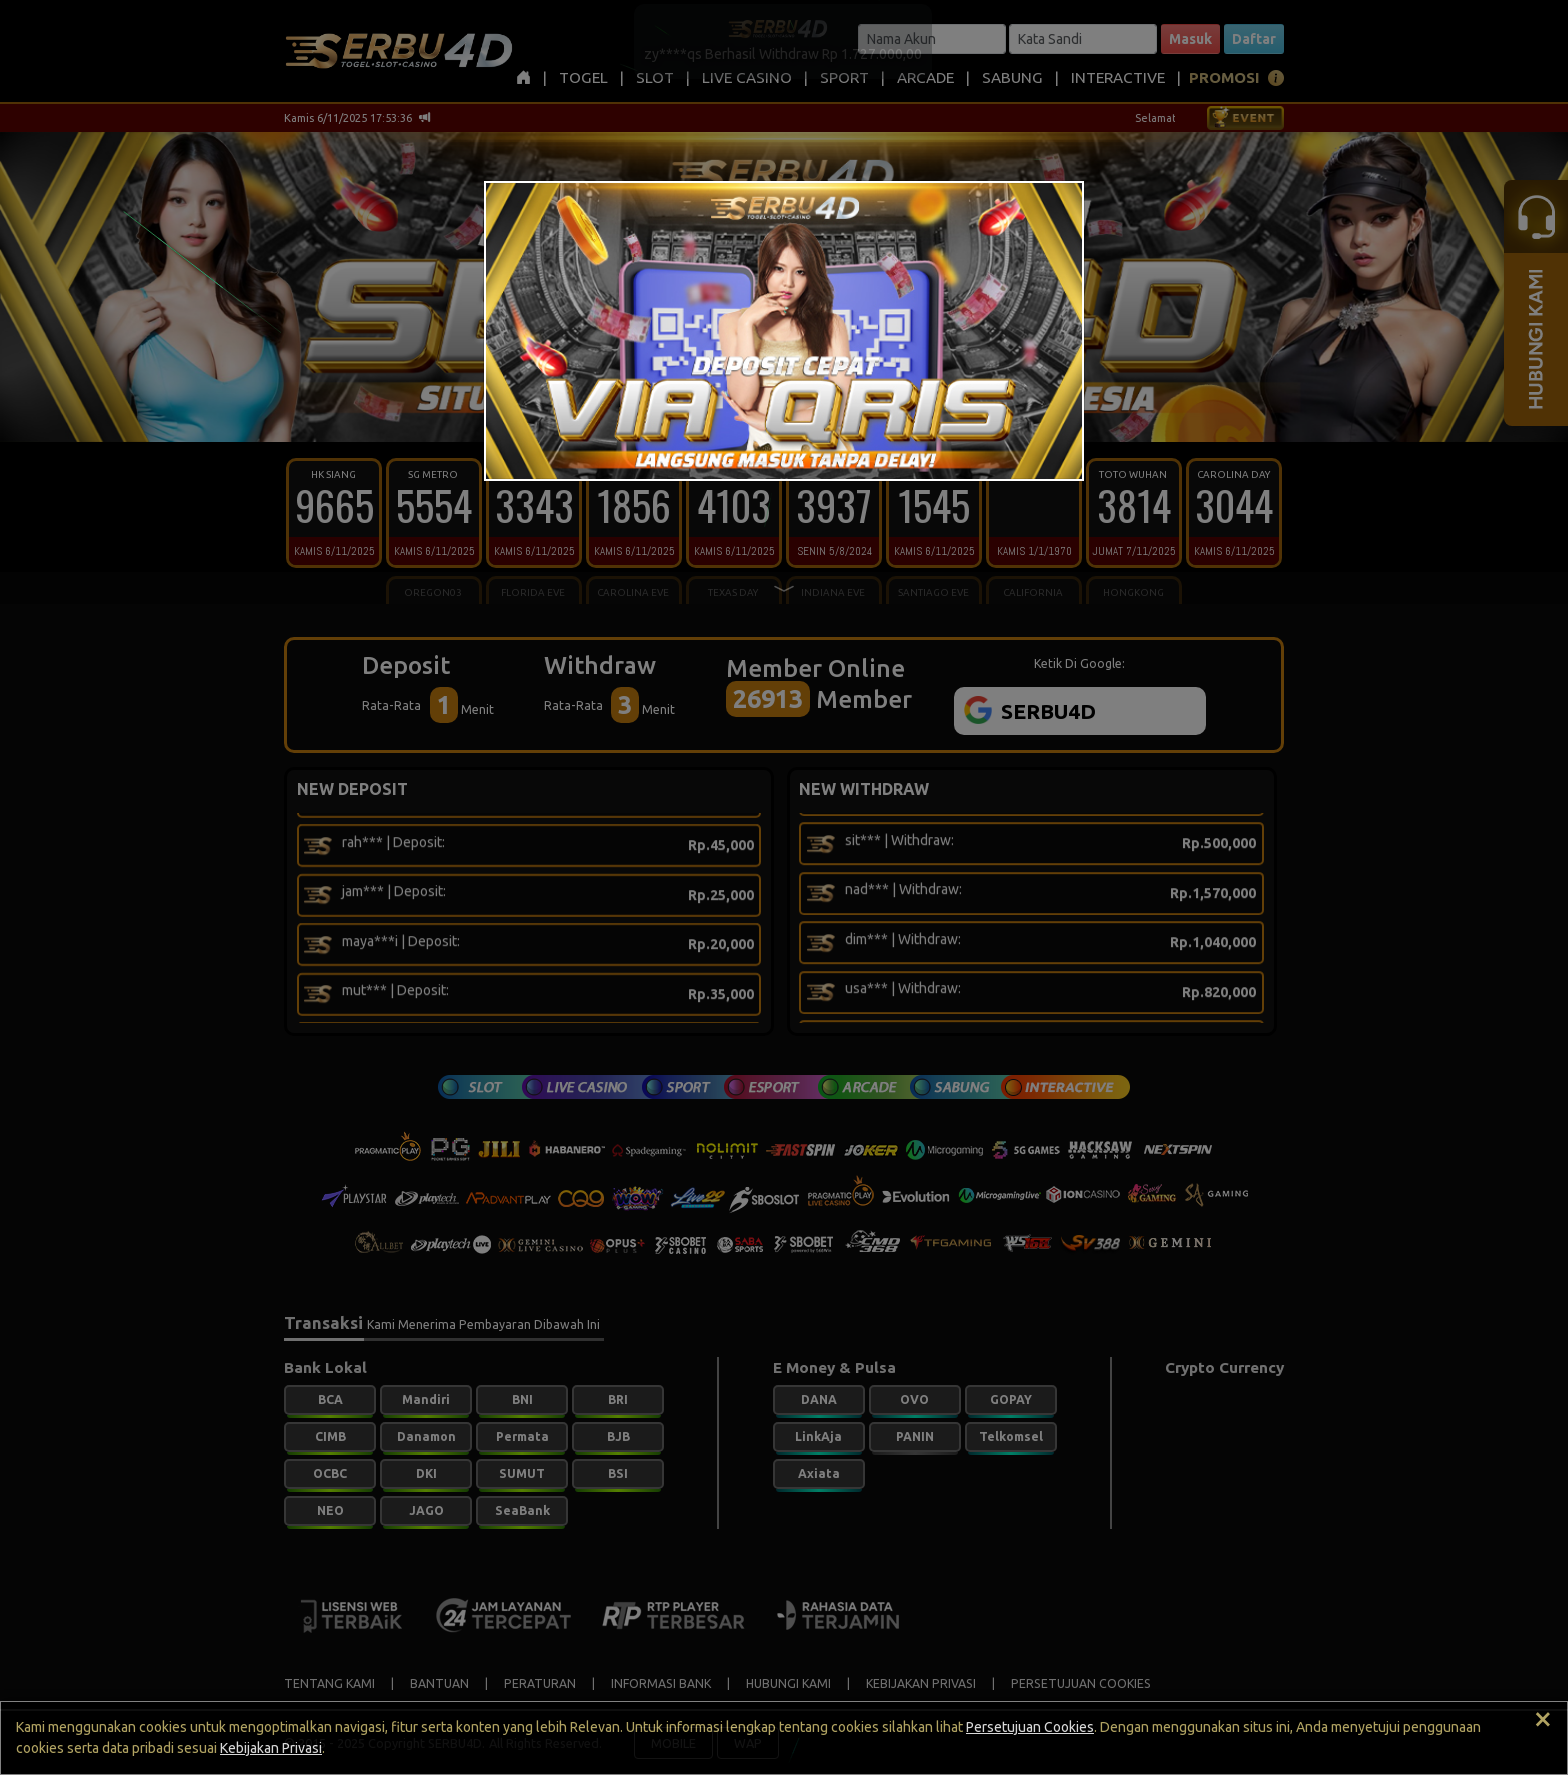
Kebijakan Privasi (271, 1748)
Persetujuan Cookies (1030, 1727)
